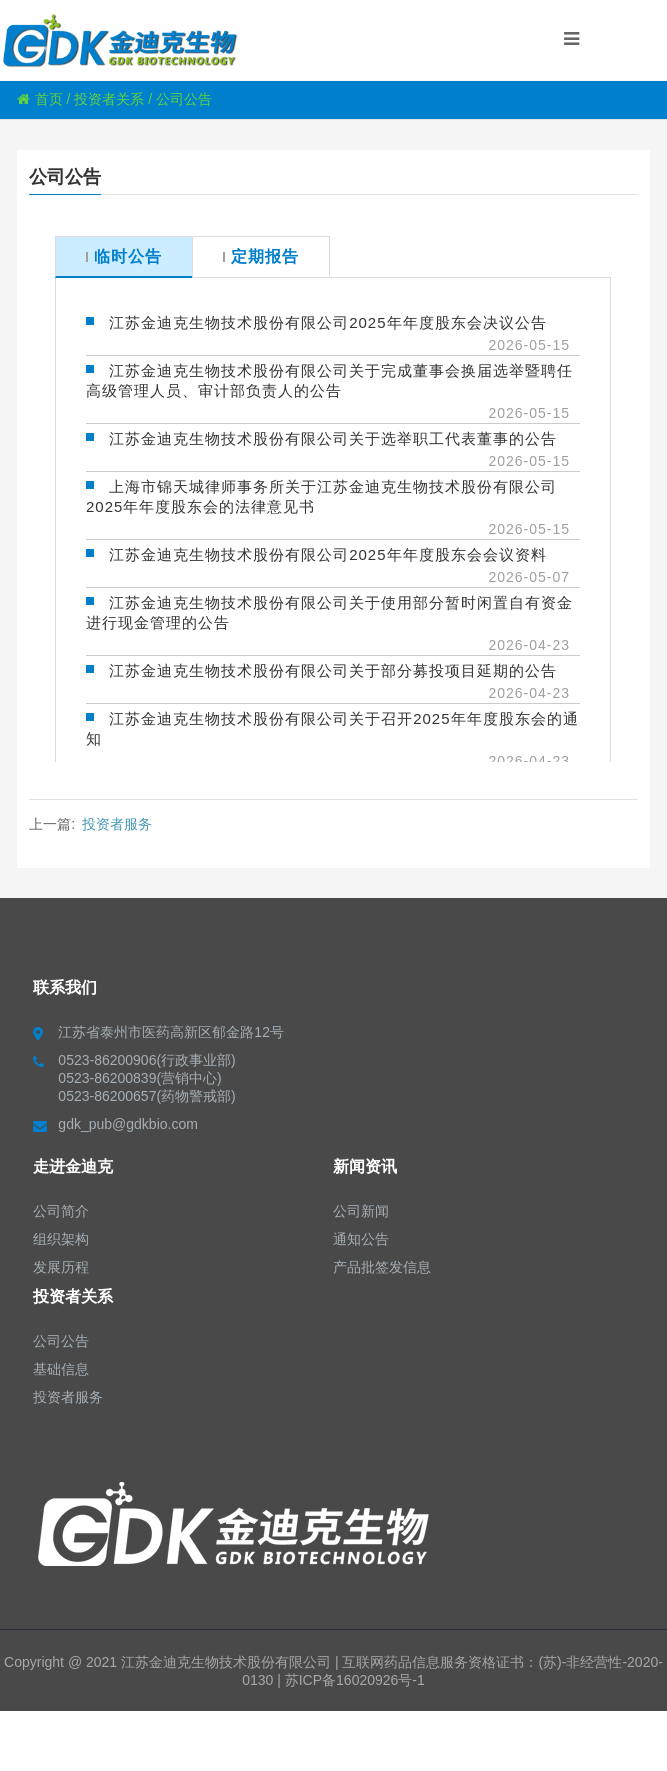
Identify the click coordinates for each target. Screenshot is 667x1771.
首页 (40, 99)
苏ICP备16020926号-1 (355, 1680)
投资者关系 (109, 99)
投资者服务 (117, 824)
